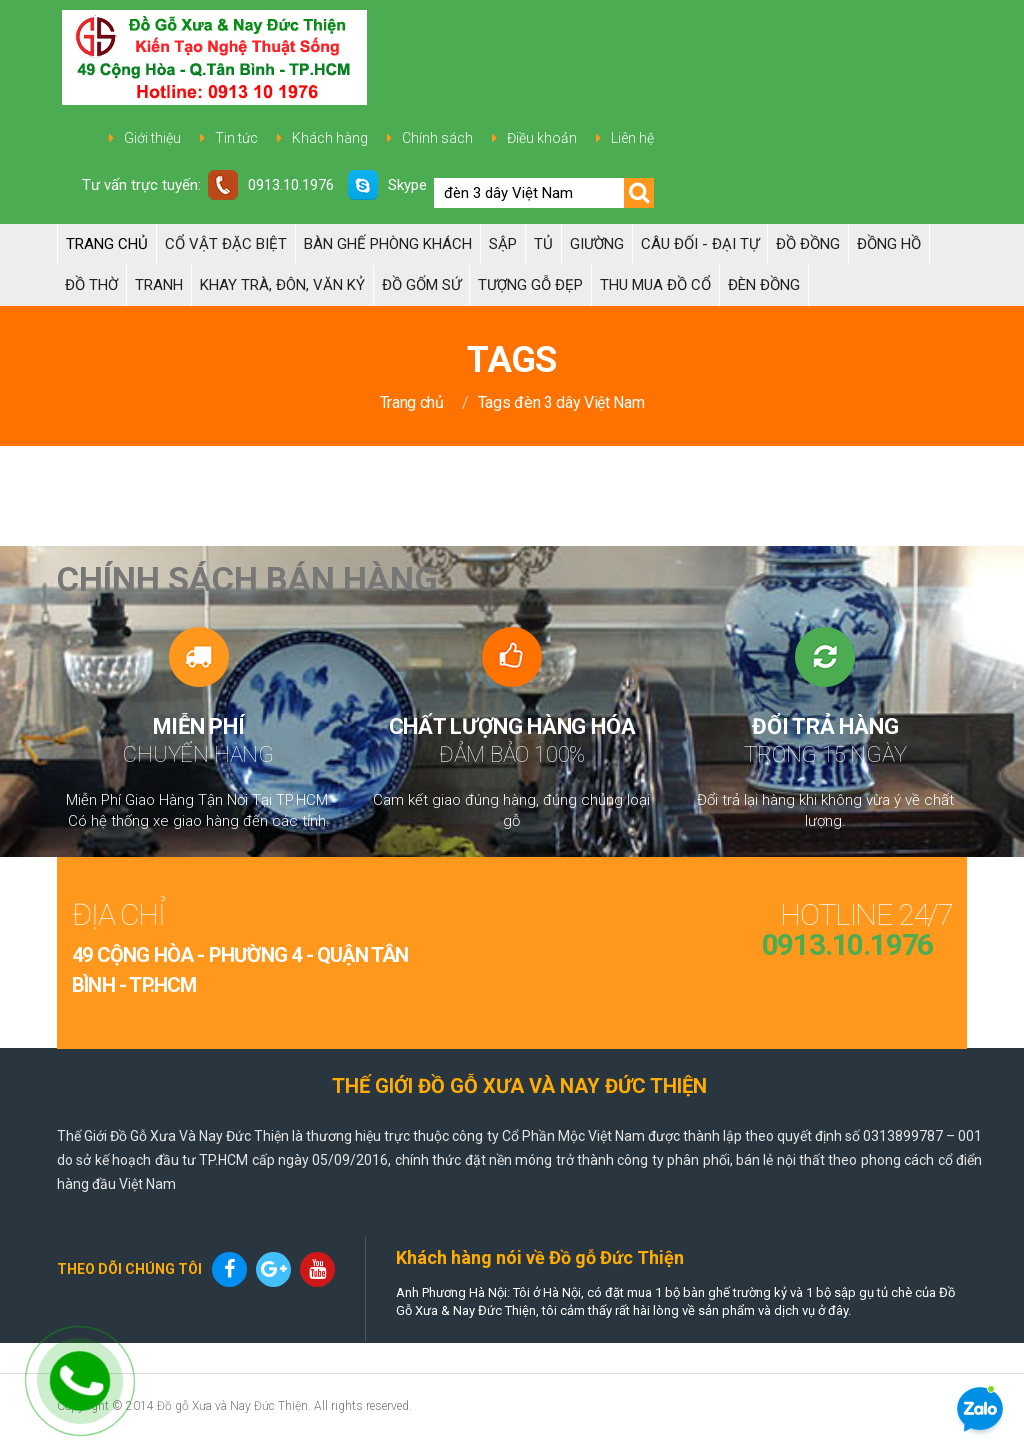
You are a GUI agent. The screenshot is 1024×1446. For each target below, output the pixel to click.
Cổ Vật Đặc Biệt (226, 244)
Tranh (159, 285)
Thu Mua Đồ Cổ (655, 285)
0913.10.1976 (271, 185)
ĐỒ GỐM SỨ (421, 285)
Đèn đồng (764, 285)
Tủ (543, 244)
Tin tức (236, 138)
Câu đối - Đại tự (700, 244)
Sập (503, 244)
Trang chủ (107, 244)
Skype (387, 185)
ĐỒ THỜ (91, 285)
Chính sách (437, 138)
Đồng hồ (889, 244)
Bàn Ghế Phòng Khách (388, 244)
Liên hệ (632, 138)
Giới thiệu (152, 138)
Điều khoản (542, 138)
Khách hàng (330, 138)
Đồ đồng (808, 244)
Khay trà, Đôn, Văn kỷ (282, 285)
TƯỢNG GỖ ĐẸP (530, 285)
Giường (597, 244)
